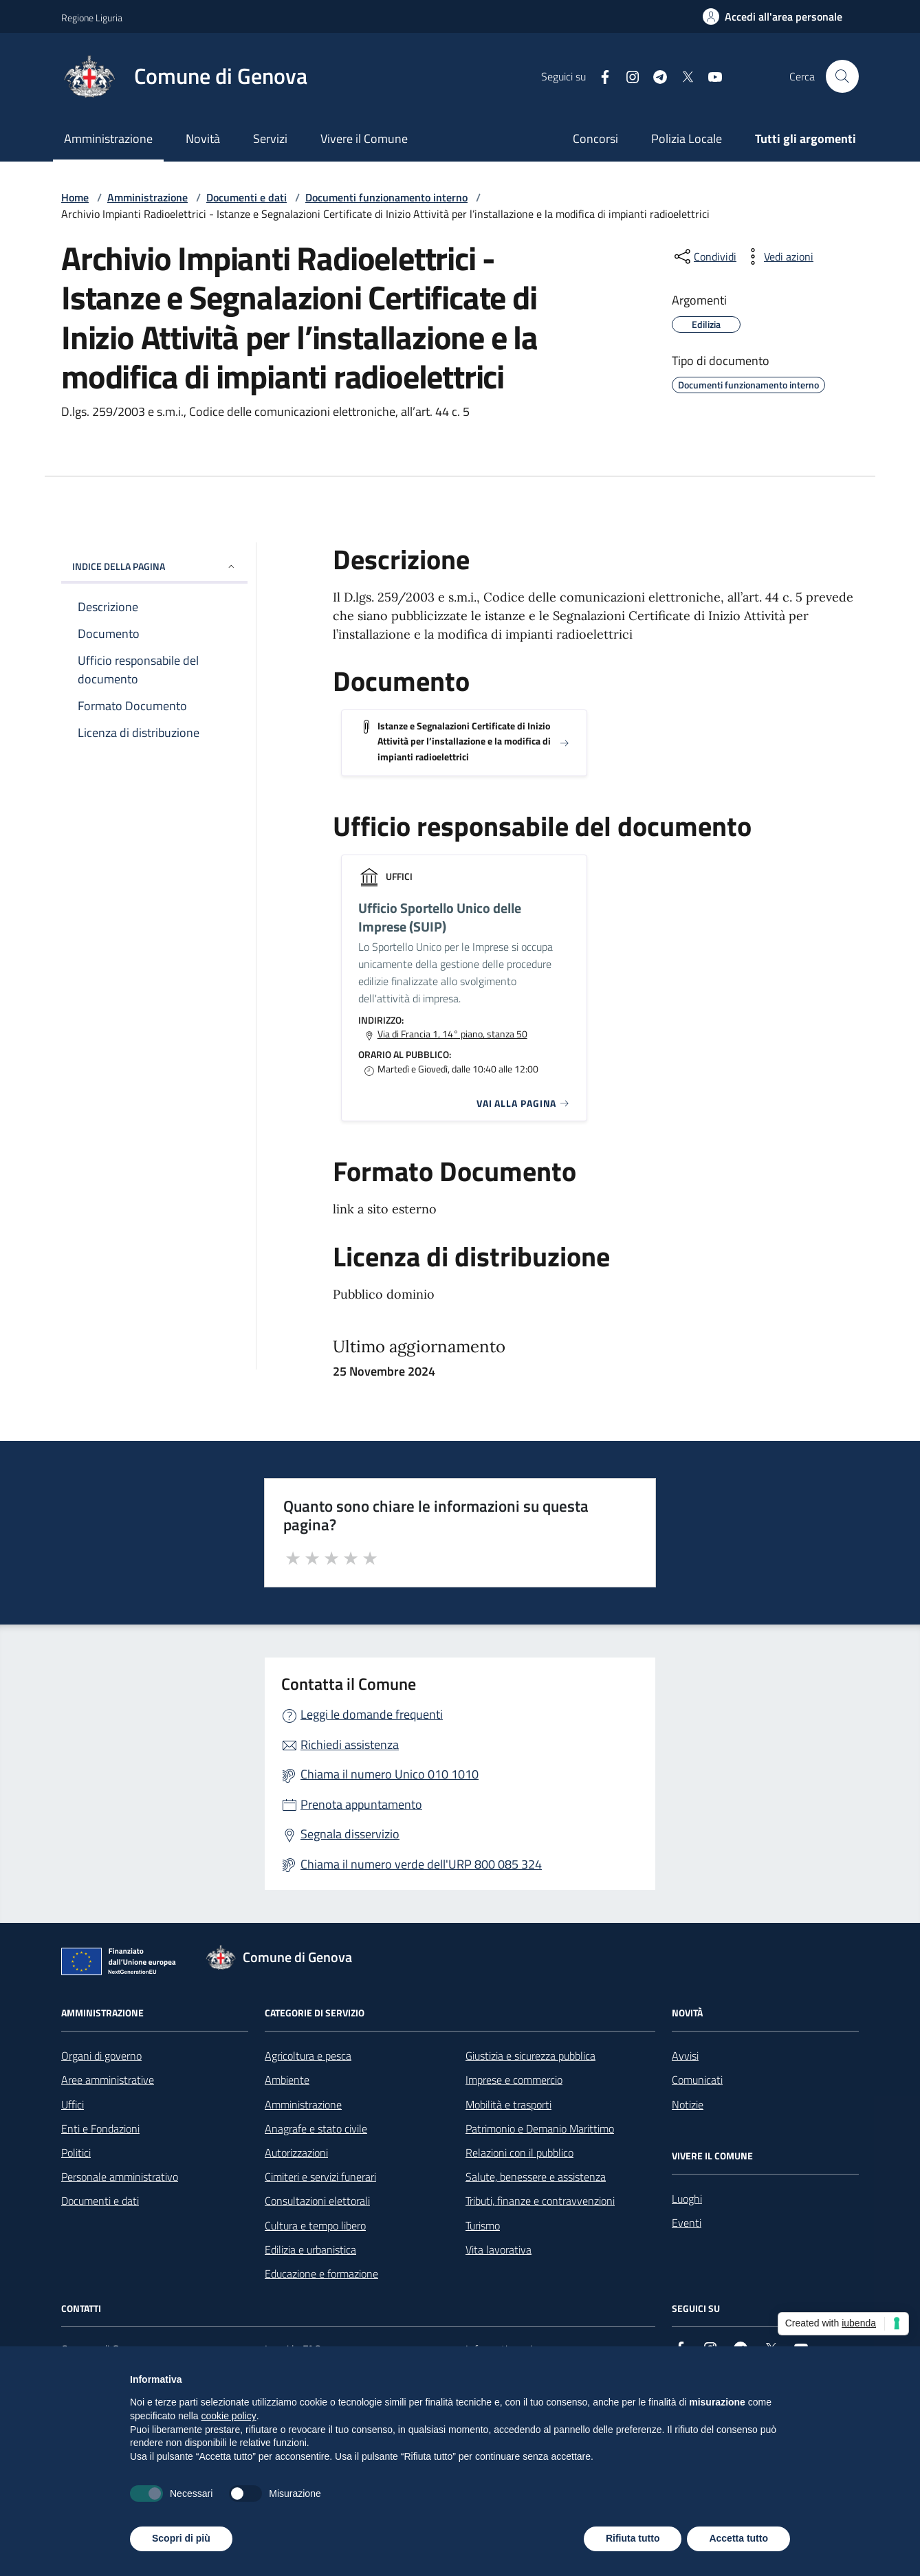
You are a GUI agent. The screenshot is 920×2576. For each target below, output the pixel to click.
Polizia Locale (686, 138)
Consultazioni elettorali (317, 2200)
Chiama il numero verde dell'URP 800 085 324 (421, 1864)
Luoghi (687, 2198)
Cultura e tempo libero (315, 2225)
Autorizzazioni (296, 2152)
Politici (76, 2152)
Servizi (270, 138)
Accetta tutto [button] (738, 2538)
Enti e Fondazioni (100, 2128)
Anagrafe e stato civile (316, 2128)
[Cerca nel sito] (842, 76)
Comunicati (697, 2079)
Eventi (686, 2222)
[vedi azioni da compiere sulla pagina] (777, 256)
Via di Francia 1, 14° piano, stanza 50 (452, 1034)
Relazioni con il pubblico (519, 2152)
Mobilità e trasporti (508, 2104)
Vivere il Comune (364, 138)
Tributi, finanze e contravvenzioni (540, 2200)
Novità (203, 138)
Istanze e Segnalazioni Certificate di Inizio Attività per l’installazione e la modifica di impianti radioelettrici (464, 741)
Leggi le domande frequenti (371, 1714)
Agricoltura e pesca (308, 2055)
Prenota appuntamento (361, 1804)
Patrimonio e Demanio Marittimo (540, 2128)
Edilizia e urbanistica (310, 2249)
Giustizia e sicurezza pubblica (530, 2055)
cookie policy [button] (228, 2415)
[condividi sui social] (704, 256)
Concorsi (595, 138)
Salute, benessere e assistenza (536, 2176)
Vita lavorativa (499, 2249)
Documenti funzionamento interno (386, 197)
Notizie (687, 2104)
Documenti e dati (246, 197)
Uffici (72, 2104)
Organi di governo (101, 2055)
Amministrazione (108, 138)
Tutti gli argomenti (805, 138)
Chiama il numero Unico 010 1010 (389, 1774)
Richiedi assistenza (349, 1744)
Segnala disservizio (349, 1834)
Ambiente (287, 2079)
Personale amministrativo (119, 2176)
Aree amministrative (107, 2079)
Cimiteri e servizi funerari (320, 2176)
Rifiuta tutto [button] (633, 2538)
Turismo (483, 2225)
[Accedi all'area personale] (772, 16)
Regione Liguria (91, 17)
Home (75, 197)
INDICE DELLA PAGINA (154, 566)
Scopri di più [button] (181, 2538)
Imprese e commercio (514, 2079)
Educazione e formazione (321, 2273)
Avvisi (685, 2055)
